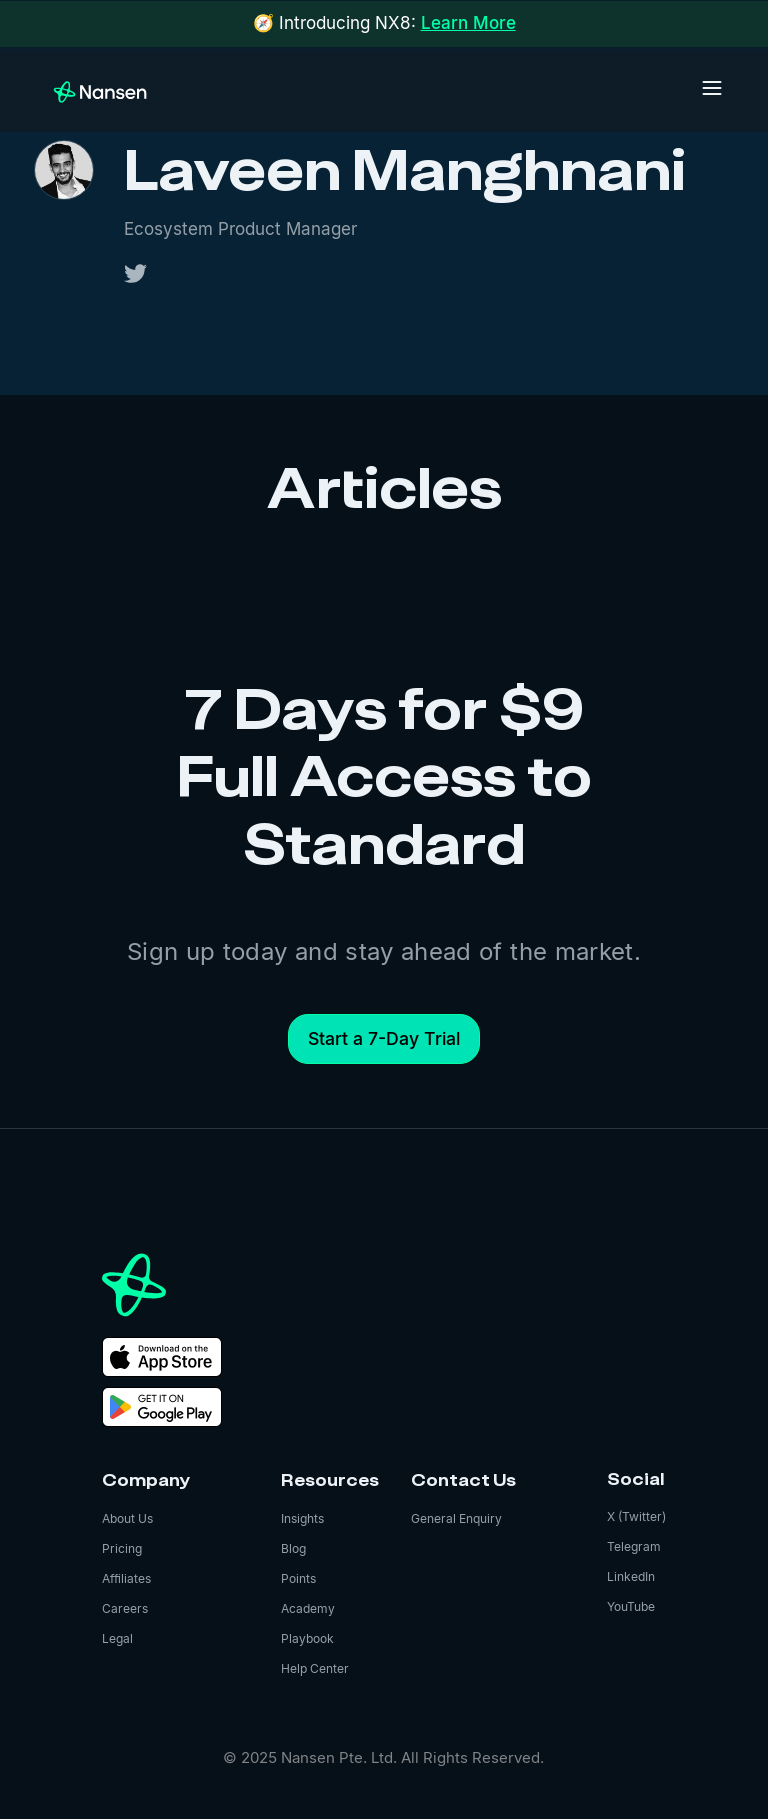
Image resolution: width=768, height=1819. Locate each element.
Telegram (634, 1546)
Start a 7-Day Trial (384, 1038)
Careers (125, 1608)
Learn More (468, 23)
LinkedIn (631, 1576)
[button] (712, 88)
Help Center (315, 1668)
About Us (127, 1518)
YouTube (631, 1606)
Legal (117, 1638)
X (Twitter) (636, 1516)
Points (298, 1578)
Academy (308, 1608)
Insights (302, 1518)
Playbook (307, 1638)
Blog (293, 1548)
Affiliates (126, 1578)
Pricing (122, 1548)
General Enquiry (456, 1518)
